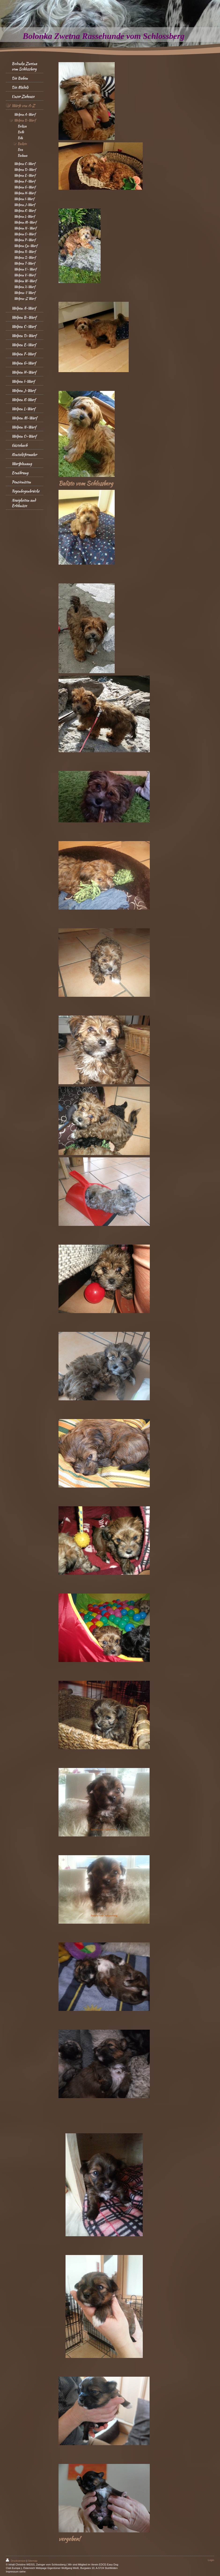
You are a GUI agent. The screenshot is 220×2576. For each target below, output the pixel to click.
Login (211, 2560)
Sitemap (32, 2560)
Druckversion (16, 2560)
